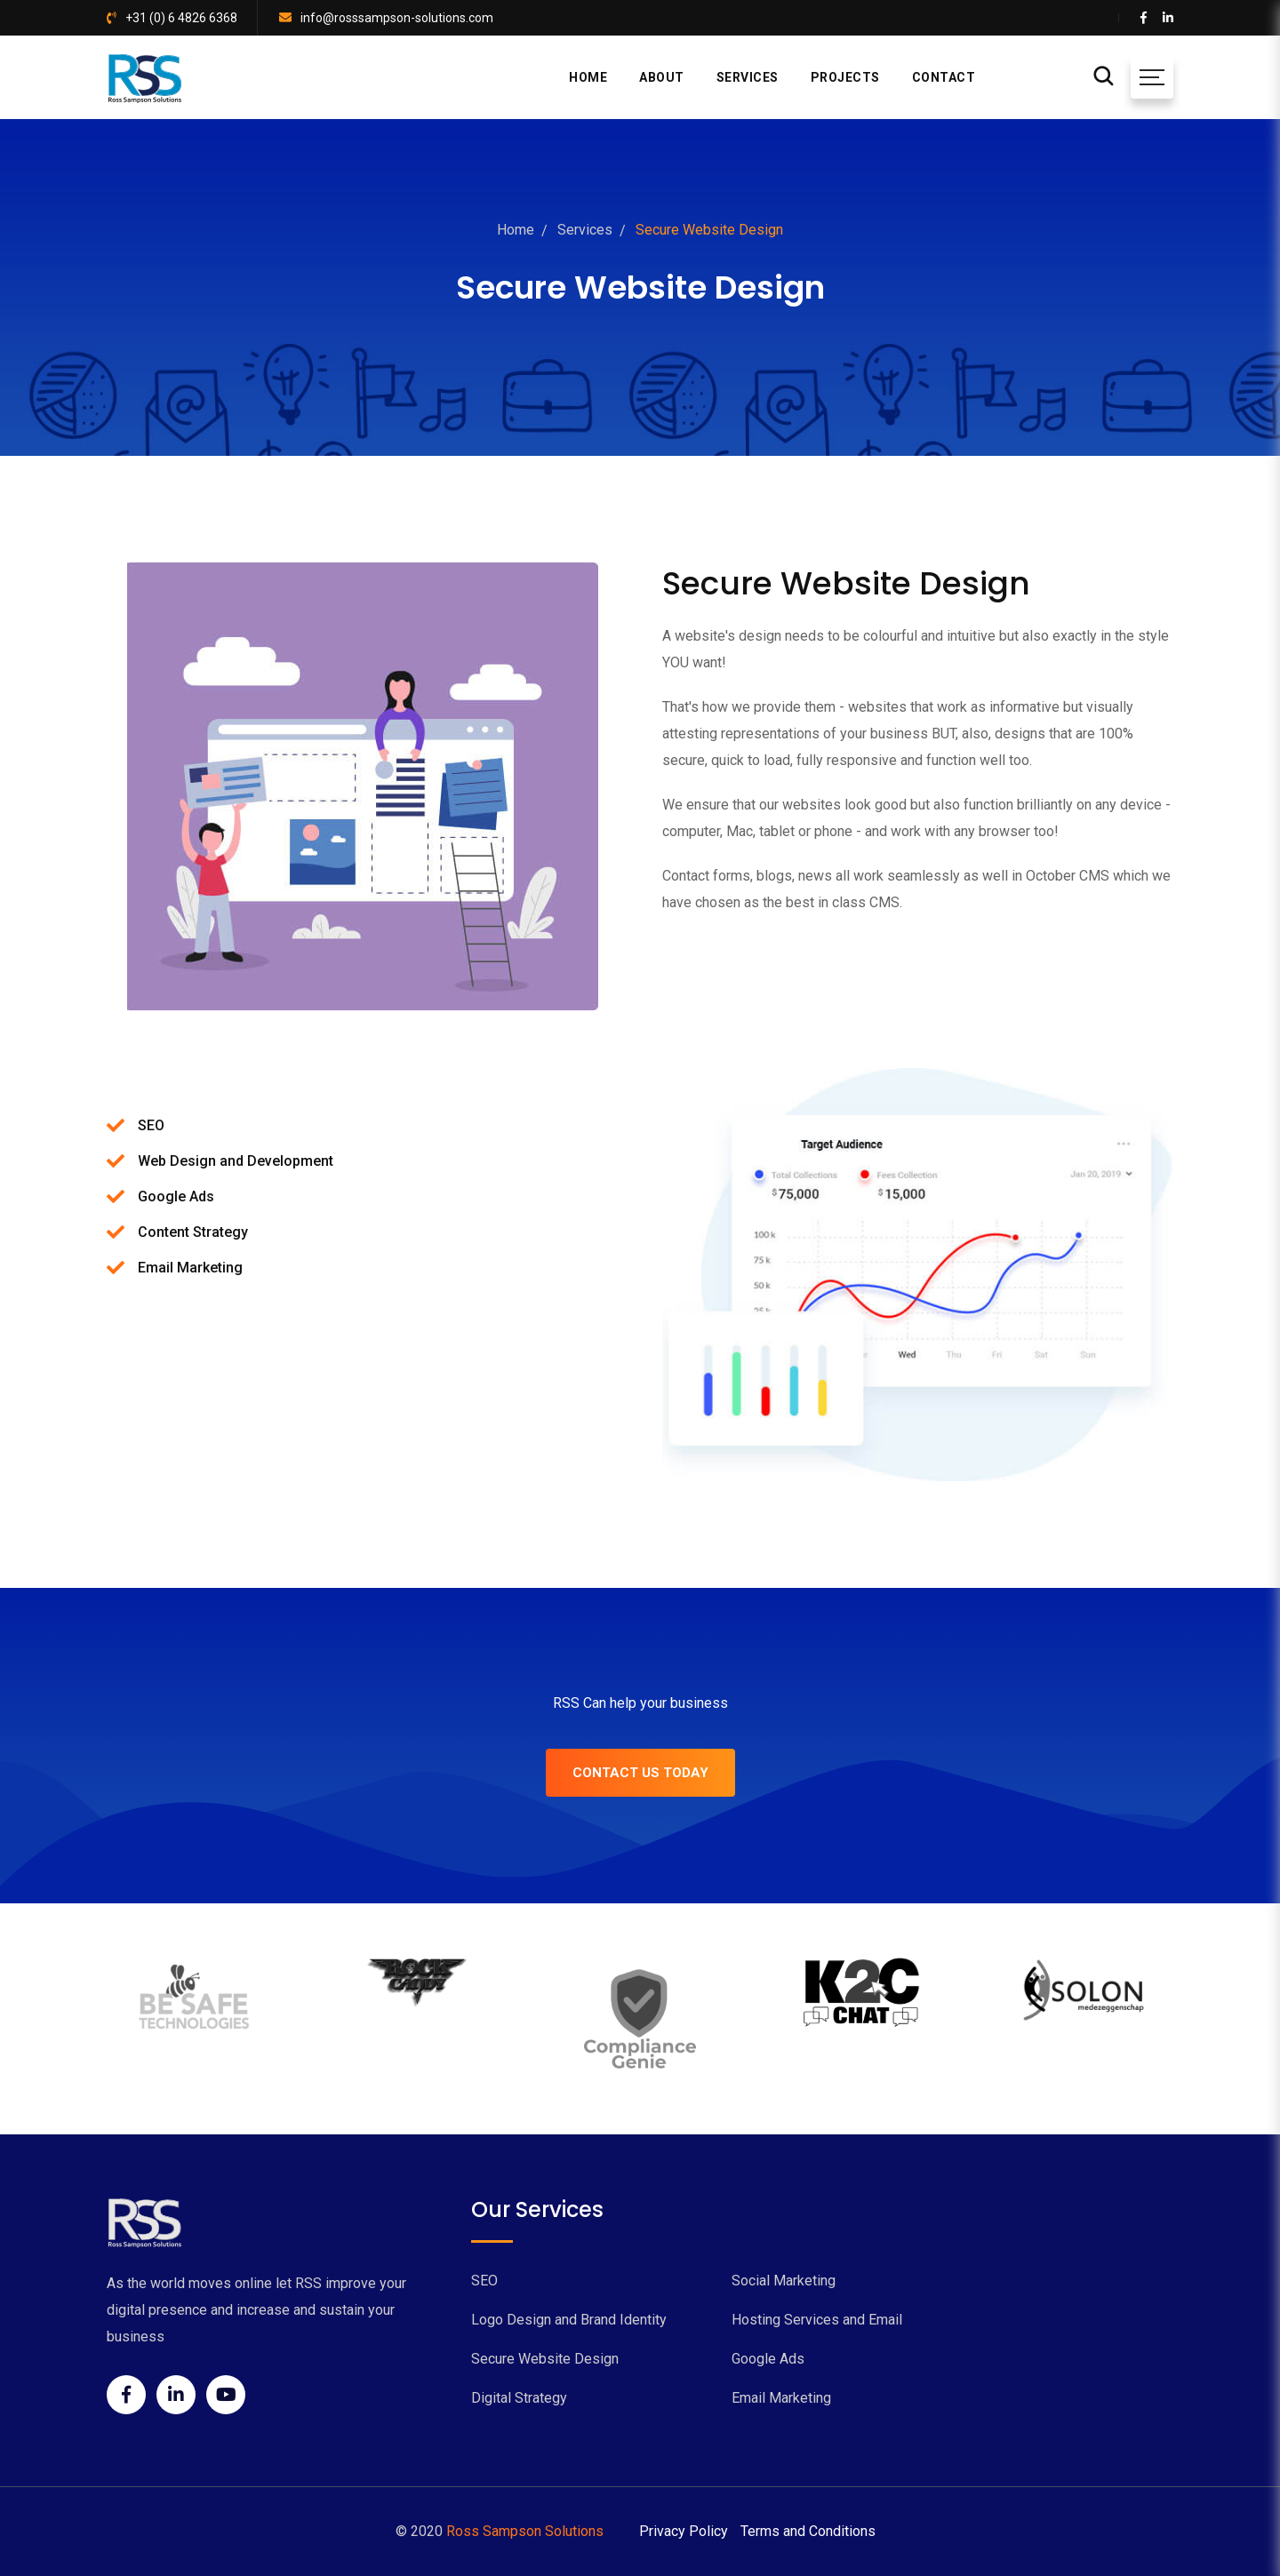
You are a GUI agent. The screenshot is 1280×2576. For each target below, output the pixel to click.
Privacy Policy (683, 2531)
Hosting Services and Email (817, 2319)
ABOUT (661, 77)
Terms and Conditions (808, 2531)
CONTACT (944, 77)
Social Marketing (784, 2280)
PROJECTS (845, 77)
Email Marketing (781, 2397)
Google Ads (768, 2358)
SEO (484, 2280)
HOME (588, 77)
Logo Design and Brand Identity (569, 2319)
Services (584, 229)
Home (515, 229)
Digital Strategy (519, 2397)
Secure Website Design (545, 2358)
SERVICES (747, 77)
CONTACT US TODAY (640, 1773)
